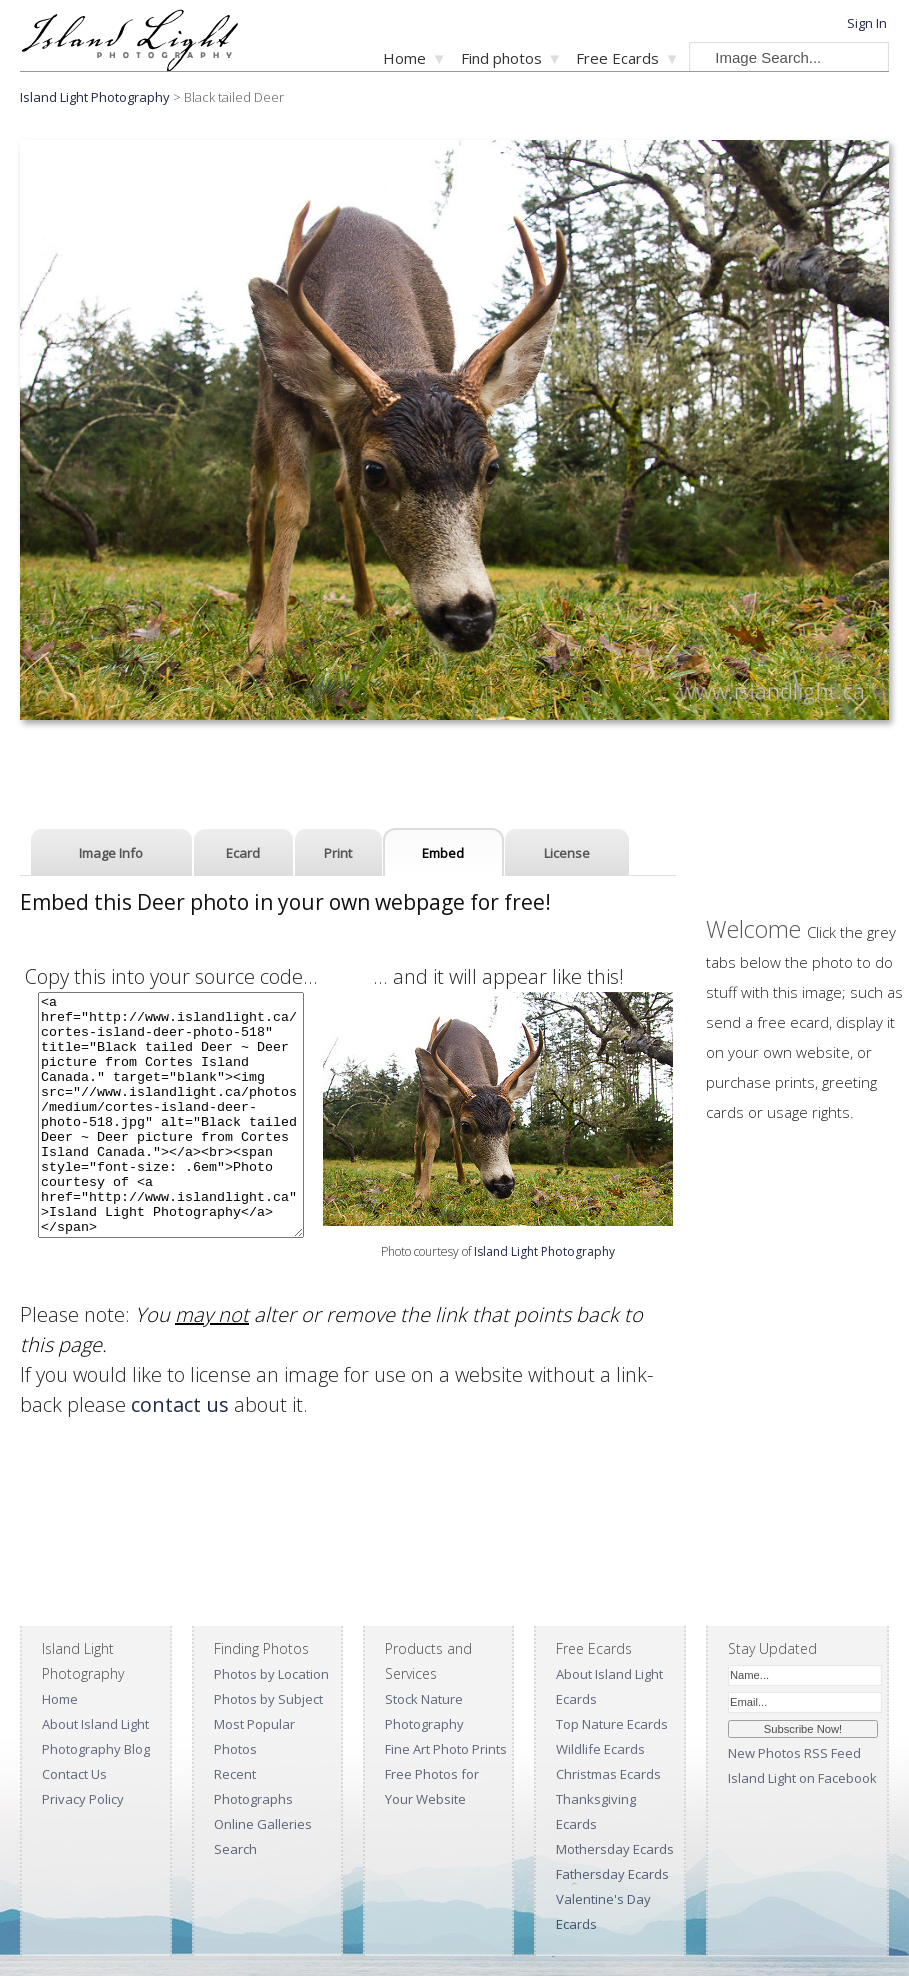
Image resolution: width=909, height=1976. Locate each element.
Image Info (111, 853)
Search (235, 1849)
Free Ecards (617, 58)
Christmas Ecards (608, 1774)
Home (404, 58)
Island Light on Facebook (802, 1778)
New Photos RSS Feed (794, 1753)
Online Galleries (263, 1824)
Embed (443, 853)
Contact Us (74, 1774)
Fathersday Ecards (612, 1874)
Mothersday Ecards (615, 1849)
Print (338, 853)
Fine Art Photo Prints (446, 1749)
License (567, 853)
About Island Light (95, 1724)
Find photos (501, 58)
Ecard (243, 853)
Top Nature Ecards (612, 1724)
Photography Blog (96, 1749)
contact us (180, 1404)
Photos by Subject (268, 1699)
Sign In (867, 23)
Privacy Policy (83, 1799)
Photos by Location (271, 1674)
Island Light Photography (95, 97)
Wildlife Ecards (600, 1749)
